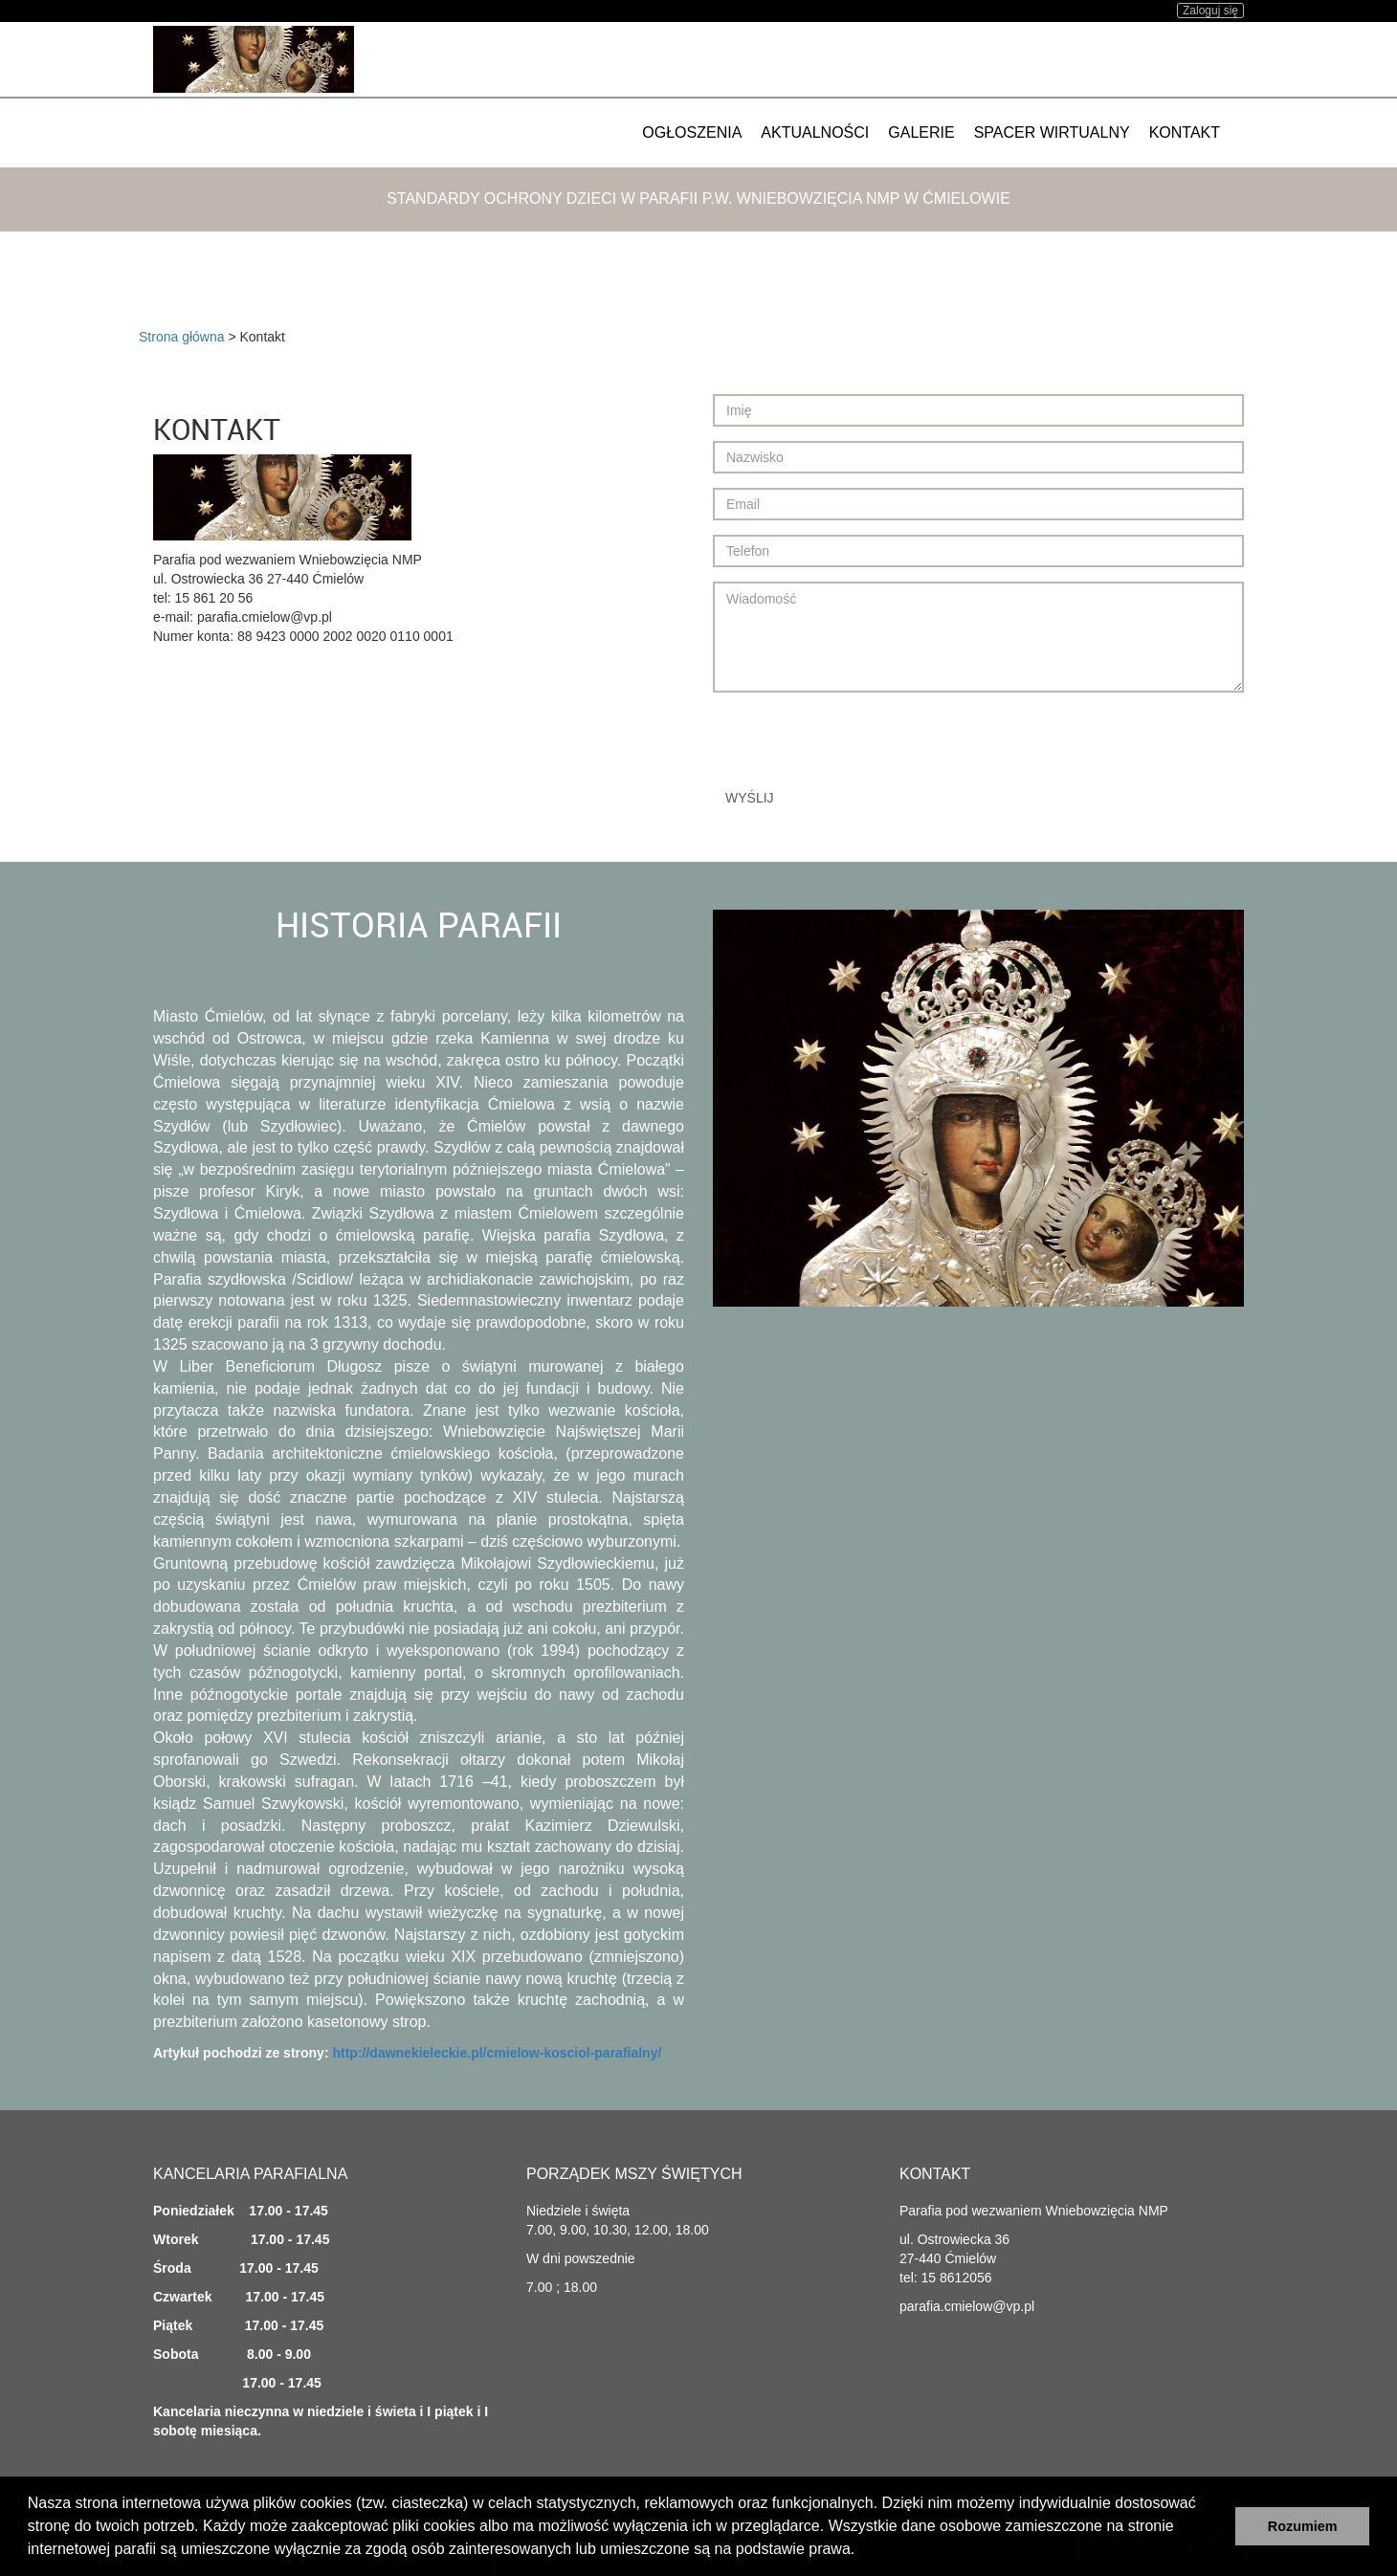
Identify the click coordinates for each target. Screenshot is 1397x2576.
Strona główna (182, 336)
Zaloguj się (1210, 10)
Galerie (921, 132)
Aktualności (815, 132)
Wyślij (749, 797)
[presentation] (858, 744)
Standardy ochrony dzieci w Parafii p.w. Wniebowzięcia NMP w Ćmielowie (698, 198)
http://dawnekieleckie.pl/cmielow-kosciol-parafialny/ (496, 2052)
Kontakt (1184, 132)
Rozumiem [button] (1303, 2526)
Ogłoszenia (692, 132)
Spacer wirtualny (1052, 132)
